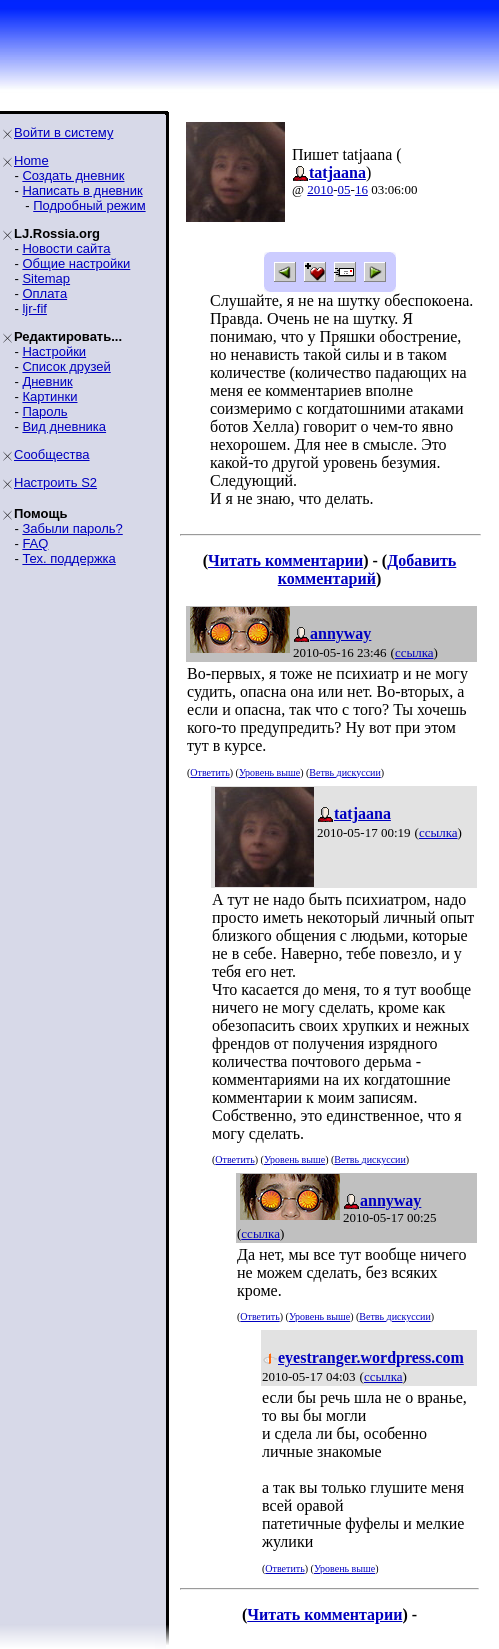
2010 (320, 189)
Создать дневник (73, 175)
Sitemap (46, 278)
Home (31, 160)
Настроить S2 (55, 482)
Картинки (49, 396)
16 (361, 189)
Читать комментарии (285, 560)
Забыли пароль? (72, 528)
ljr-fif (34, 308)
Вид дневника (64, 426)
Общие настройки (76, 263)
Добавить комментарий (367, 569)
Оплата (44, 293)
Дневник (47, 381)
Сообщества (52, 454)
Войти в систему (63, 132)
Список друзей (66, 366)
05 (344, 189)
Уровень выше (269, 772)
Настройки (54, 351)
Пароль (44, 411)
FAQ (35, 543)
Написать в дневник (82, 190)
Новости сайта (66, 248)
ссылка (414, 652)
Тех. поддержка (68, 558)
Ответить (209, 772)
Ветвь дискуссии (344, 772)
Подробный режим (89, 205)
